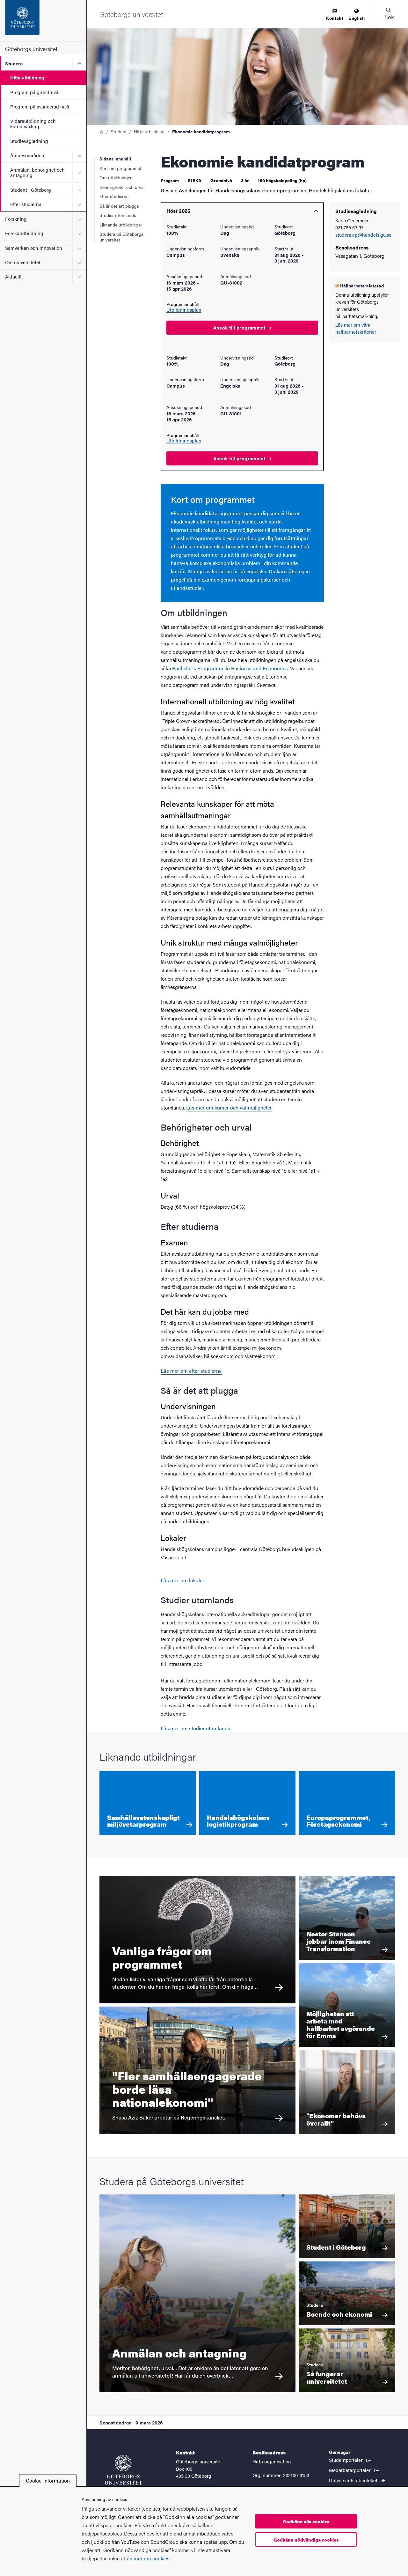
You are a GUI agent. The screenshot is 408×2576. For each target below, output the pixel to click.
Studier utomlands (117, 215)
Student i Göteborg (30, 189)
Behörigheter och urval (121, 187)
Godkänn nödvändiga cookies (306, 2539)
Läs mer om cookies (147, 2558)
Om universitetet (22, 262)
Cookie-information (48, 2480)
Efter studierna (25, 204)
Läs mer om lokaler (182, 1580)
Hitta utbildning (27, 77)
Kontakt (334, 15)
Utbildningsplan (183, 310)
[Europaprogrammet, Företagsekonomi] (347, 1803)
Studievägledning (29, 140)
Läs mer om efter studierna (191, 1370)
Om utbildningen (116, 177)
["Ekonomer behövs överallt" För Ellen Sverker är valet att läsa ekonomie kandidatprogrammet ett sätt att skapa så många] (347, 2092)
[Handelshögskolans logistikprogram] (247, 1803)
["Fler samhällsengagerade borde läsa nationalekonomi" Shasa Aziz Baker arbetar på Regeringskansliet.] (197, 2070)
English (356, 15)
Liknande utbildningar (120, 224)
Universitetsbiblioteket (357, 2479)
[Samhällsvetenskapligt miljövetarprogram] (147, 1803)
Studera (14, 63)
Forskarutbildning (24, 233)
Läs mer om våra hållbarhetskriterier (355, 328)
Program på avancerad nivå (39, 106)
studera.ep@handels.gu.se (363, 234)
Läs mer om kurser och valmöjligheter (229, 1107)
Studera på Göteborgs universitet (121, 237)
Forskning (16, 218)
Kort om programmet (120, 168)
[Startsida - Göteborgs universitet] (43, 20)
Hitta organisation (271, 2461)
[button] (389, 14)
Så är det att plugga (119, 206)
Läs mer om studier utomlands (195, 1728)
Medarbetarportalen (354, 2469)
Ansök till (242, 327)
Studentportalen (350, 2459)
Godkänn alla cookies (306, 2521)
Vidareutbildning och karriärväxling (33, 123)
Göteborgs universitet (31, 49)
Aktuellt (13, 276)
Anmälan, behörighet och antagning (37, 172)
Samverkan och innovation (33, 247)
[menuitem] (335, 15)
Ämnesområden (27, 155)
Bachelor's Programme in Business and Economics (230, 668)
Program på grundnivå (34, 92)
